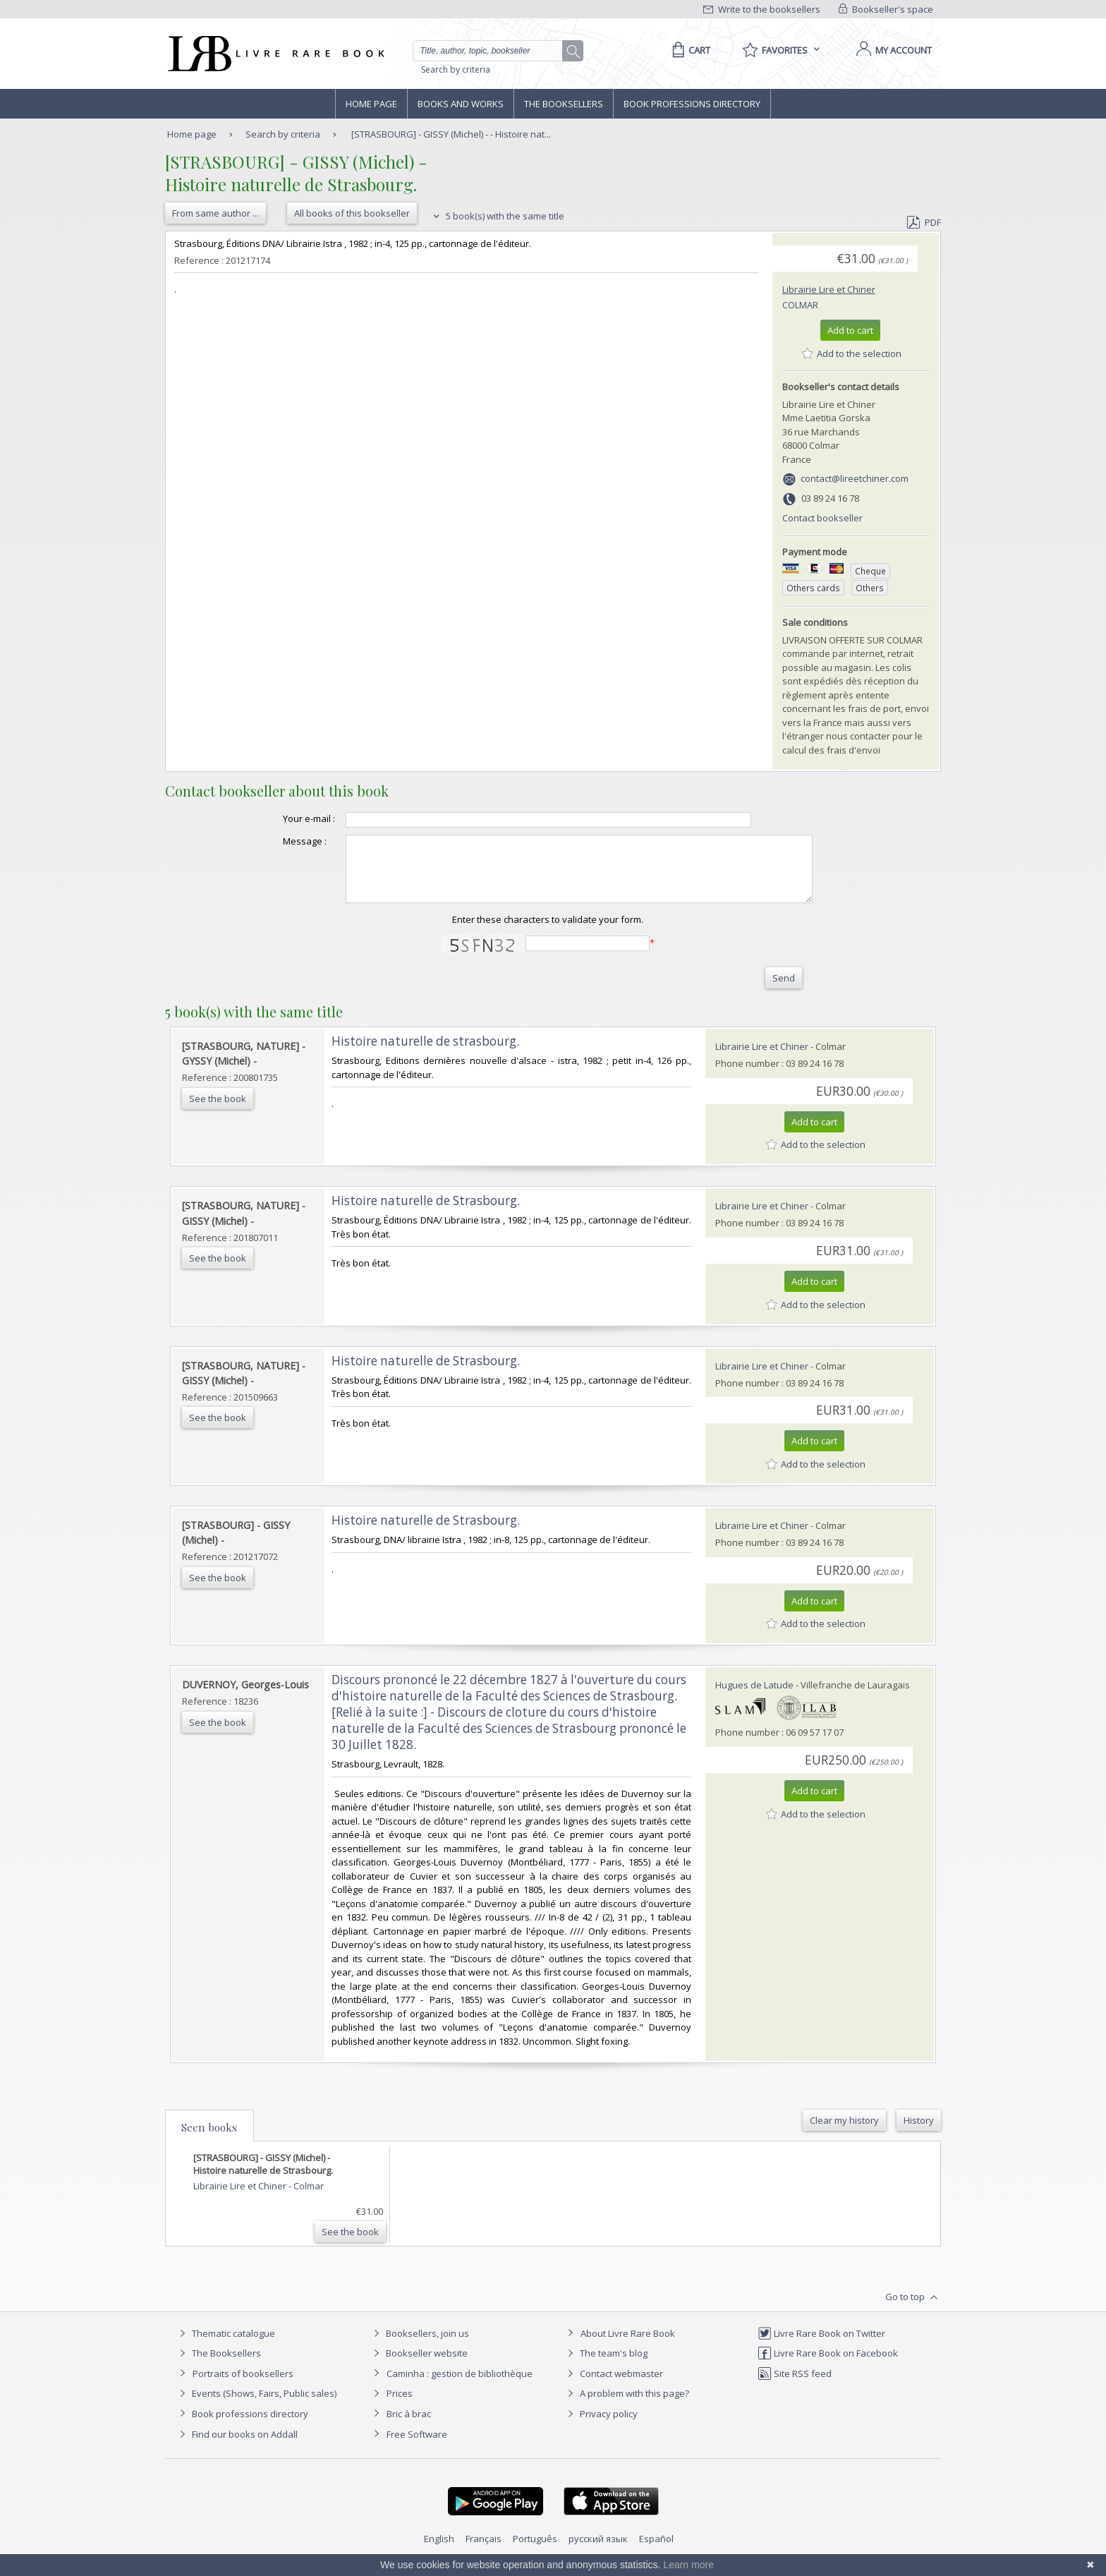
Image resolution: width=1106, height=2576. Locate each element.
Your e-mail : (281, 818)
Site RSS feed (795, 2386)
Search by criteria (455, 69)
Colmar (800, 304)
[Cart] (688, 50)
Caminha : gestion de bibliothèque (460, 2386)
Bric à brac (409, 2426)
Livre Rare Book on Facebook (828, 2366)
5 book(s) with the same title (497, 216)
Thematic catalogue (225, 2346)
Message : (276, 841)
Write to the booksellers (761, 9)
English (439, 2551)
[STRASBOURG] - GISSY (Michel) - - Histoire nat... (451, 134)
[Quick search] (494, 50)
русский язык (598, 2551)
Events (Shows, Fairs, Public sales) (256, 2406)
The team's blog (606, 2366)
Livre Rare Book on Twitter (821, 2346)
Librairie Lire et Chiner (828, 289)
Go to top (913, 2310)
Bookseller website (419, 2366)
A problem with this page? (626, 2406)
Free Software (417, 2447)
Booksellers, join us (419, 2346)
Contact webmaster (613, 2386)
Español (656, 2551)
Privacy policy (601, 2426)
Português (535, 2551)
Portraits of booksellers (243, 2386)
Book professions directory (692, 103)
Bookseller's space (886, 9)
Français (484, 2551)
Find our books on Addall (237, 2447)
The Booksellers (563, 103)
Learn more (688, 2564)
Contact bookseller (822, 518)
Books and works (461, 103)
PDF (924, 222)
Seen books (209, 2140)
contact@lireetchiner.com (855, 478)
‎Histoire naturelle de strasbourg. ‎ (427, 1054)
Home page (371, 103)
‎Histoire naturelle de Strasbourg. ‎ (427, 1213)
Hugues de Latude (754, 1697)
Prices (400, 2406)
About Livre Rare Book (628, 2346)
